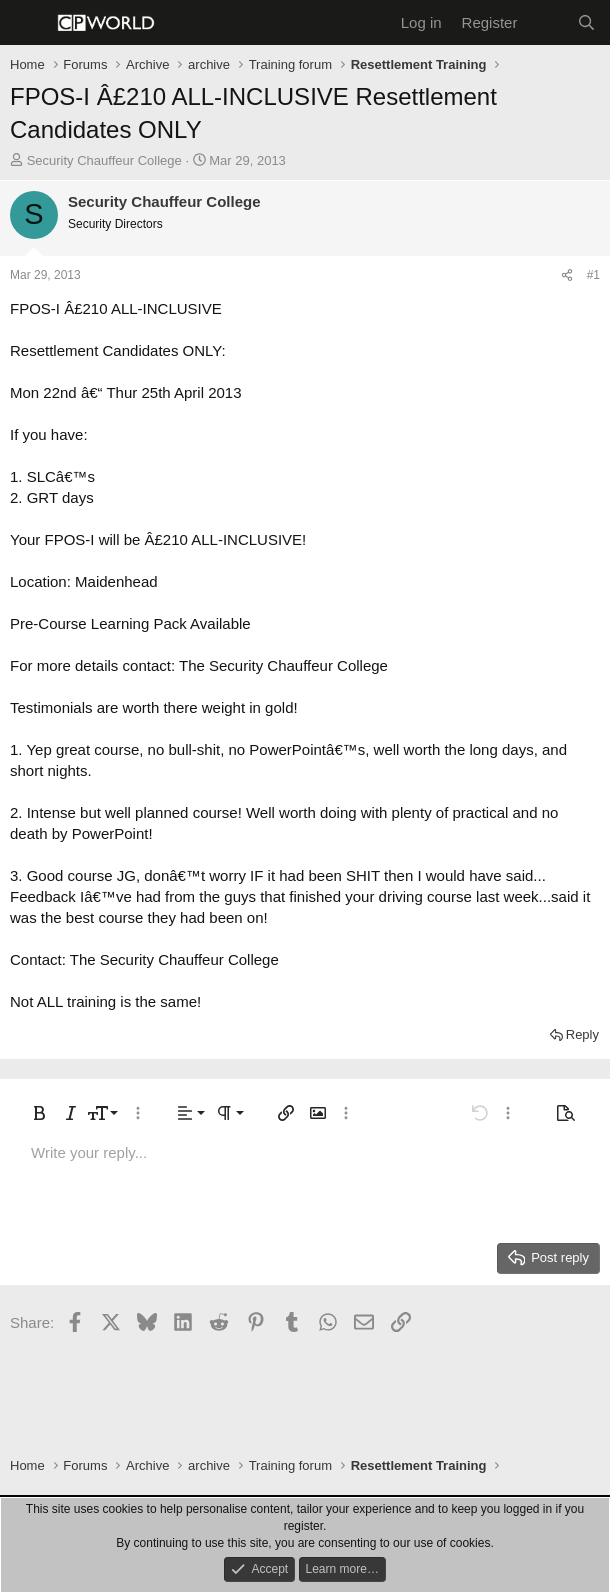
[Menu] (27, 23)
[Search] (586, 22)
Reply (582, 1034)
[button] (39, 1113)
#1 (593, 275)
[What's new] (546, 22)
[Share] (567, 275)
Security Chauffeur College (104, 160)
